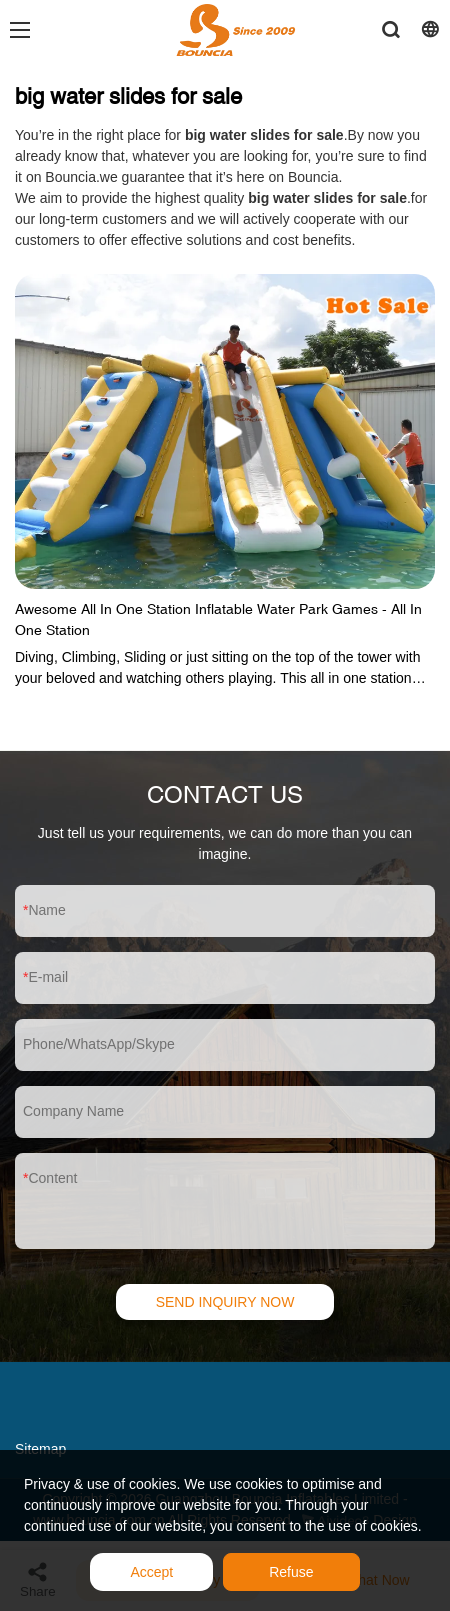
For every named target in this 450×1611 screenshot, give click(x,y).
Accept (151, 1572)
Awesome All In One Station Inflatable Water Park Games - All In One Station (218, 619)
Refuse (291, 1572)
